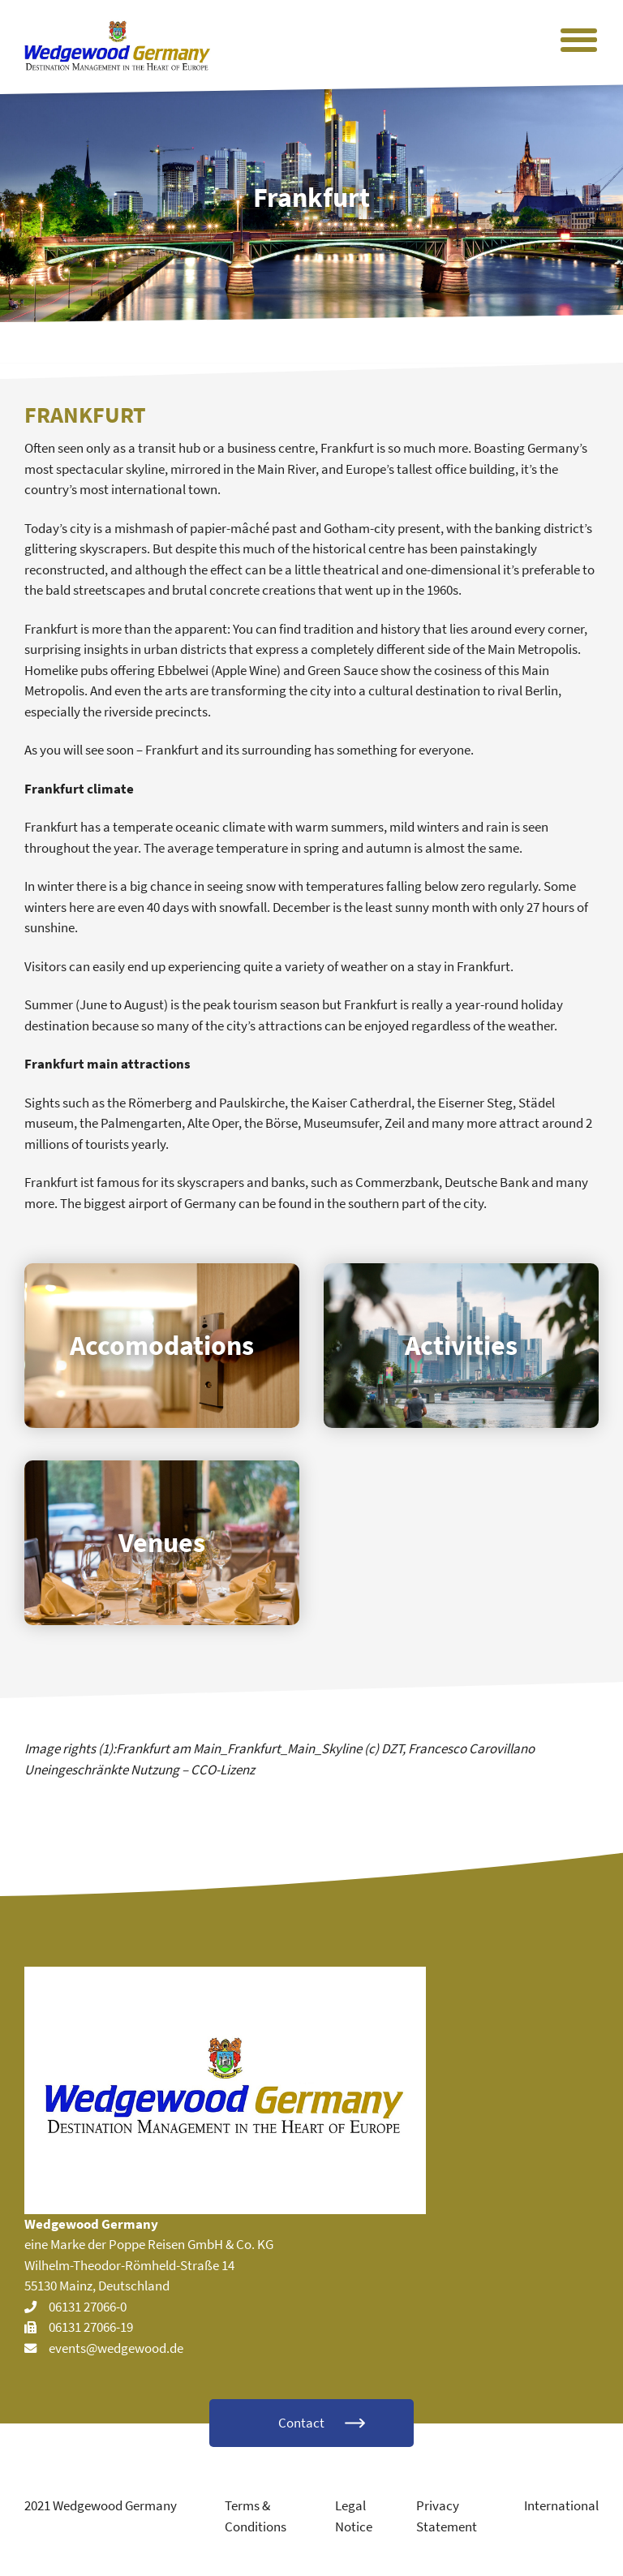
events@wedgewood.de (116, 2348)
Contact (301, 2423)
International (561, 2505)
